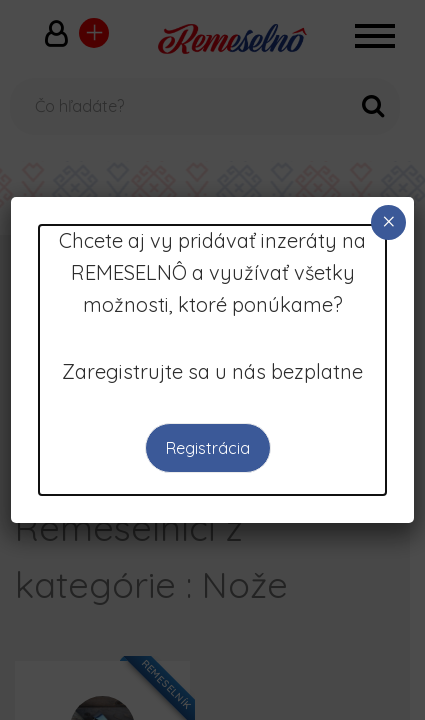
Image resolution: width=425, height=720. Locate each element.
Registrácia (208, 448)
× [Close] (389, 221)
